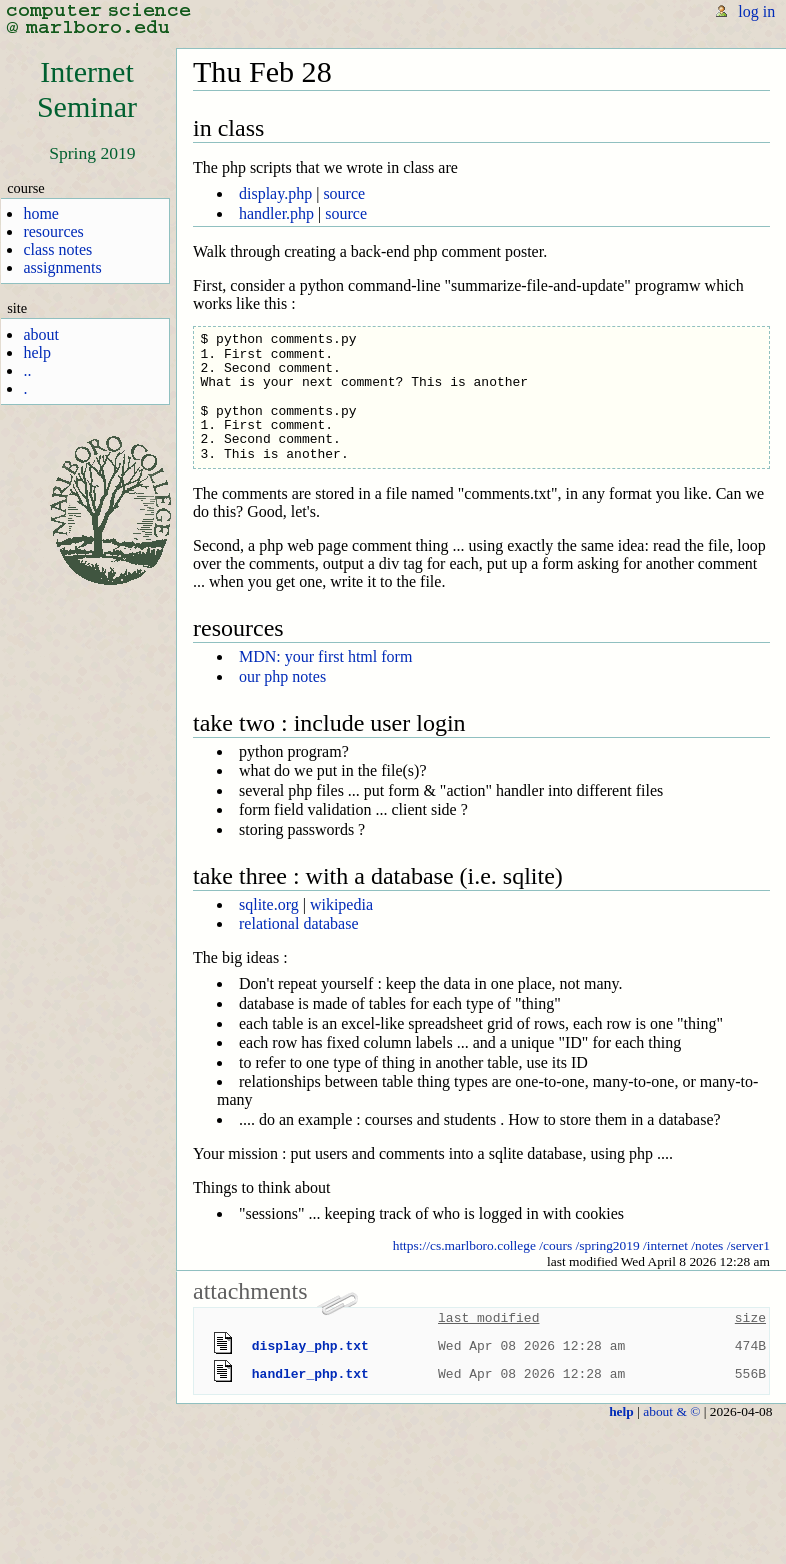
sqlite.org (269, 904)
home (41, 213)
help (37, 352)
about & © (671, 1411)
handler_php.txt (310, 1374)
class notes (57, 249)
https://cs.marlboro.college (464, 1245)
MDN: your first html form (325, 656)
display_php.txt (310, 1346)
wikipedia (341, 904)
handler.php (276, 213)
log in (756, 11)
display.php (275, 193)
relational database (299, 923)
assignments (62, 267)
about (41, 334)
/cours (555, 1245)
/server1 (748, 1245)
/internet (665, 1245)
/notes (707, 1245)
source (344, 193)
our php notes (282, 676)
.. (27, 370)
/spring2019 (608, 1245)
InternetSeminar (87, 89)
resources (53, 231)
